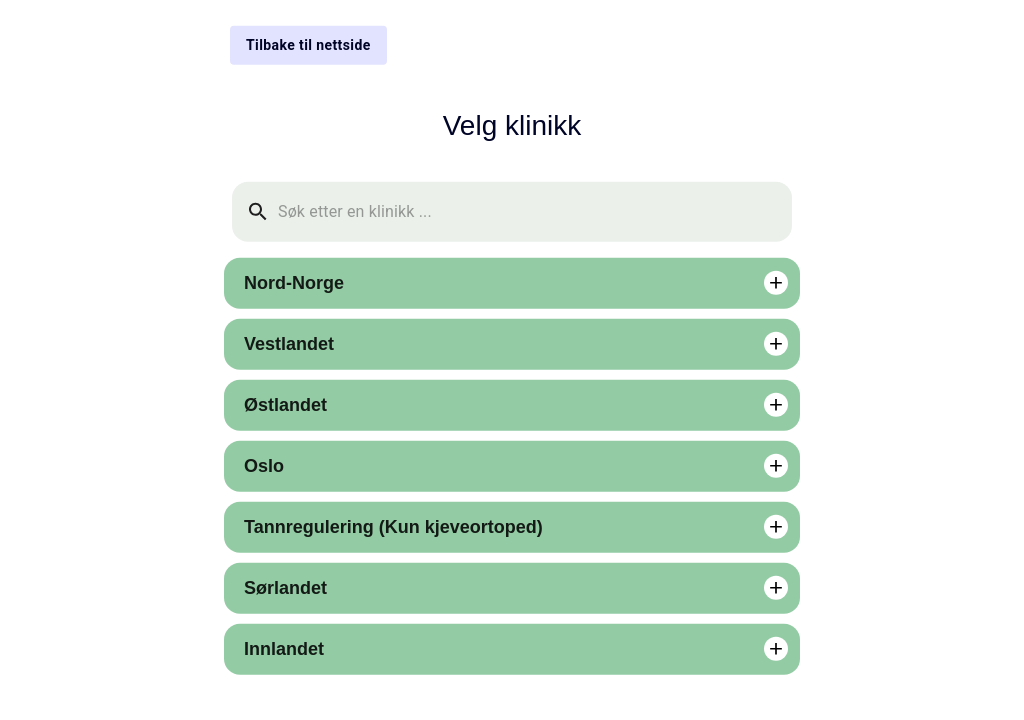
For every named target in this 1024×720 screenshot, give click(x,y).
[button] (512, 282)
